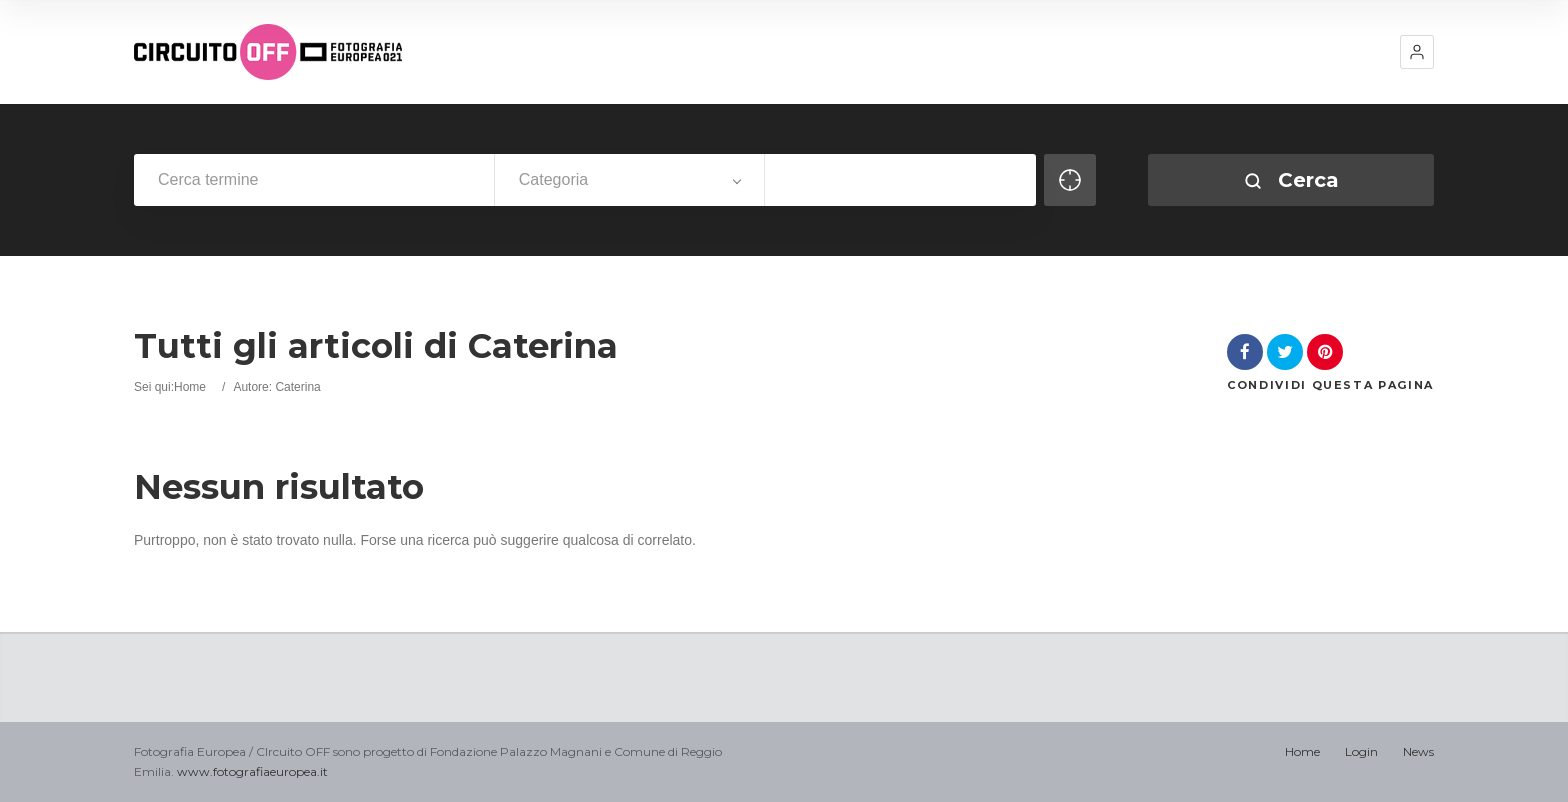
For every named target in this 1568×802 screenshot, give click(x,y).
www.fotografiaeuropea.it (252, 771)
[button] (1417, 52)
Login (1361, 751)
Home (190, 387)
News (1418, 751)
